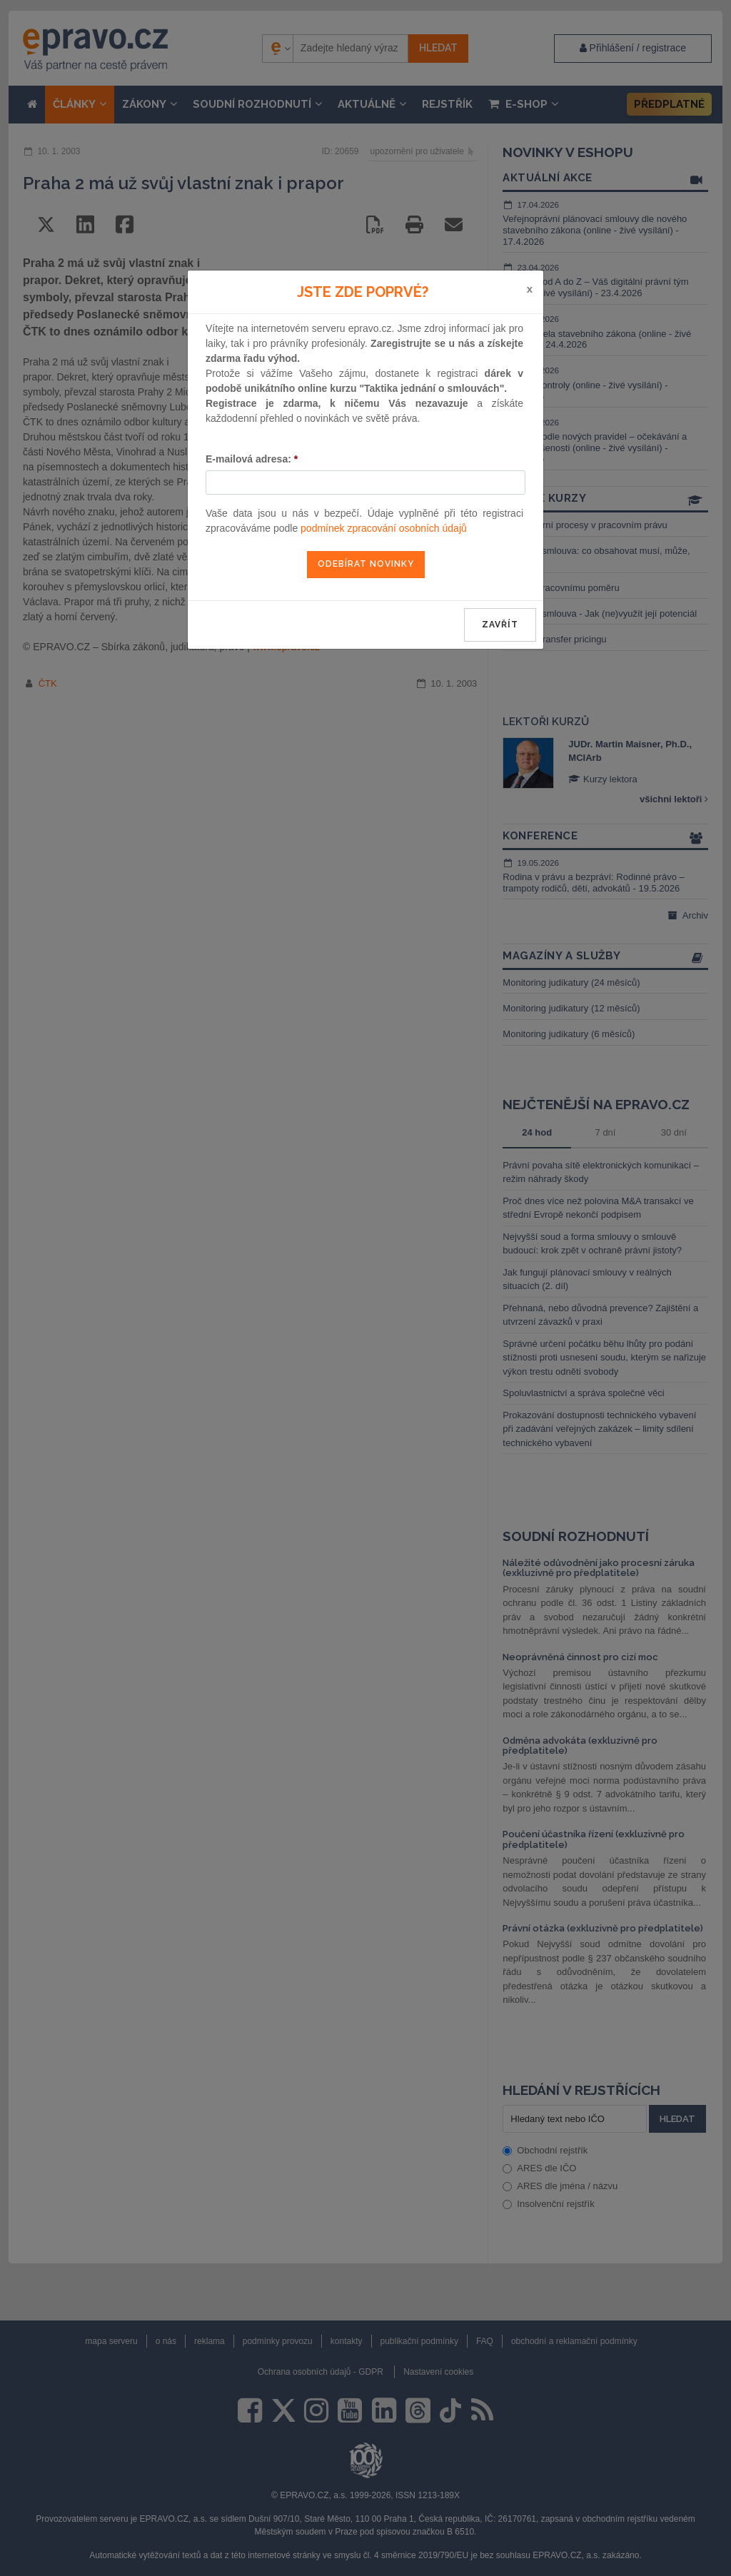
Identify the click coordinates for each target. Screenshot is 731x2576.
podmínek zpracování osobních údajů (384, 528)
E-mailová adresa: (252, 459)
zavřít (500, 625)
